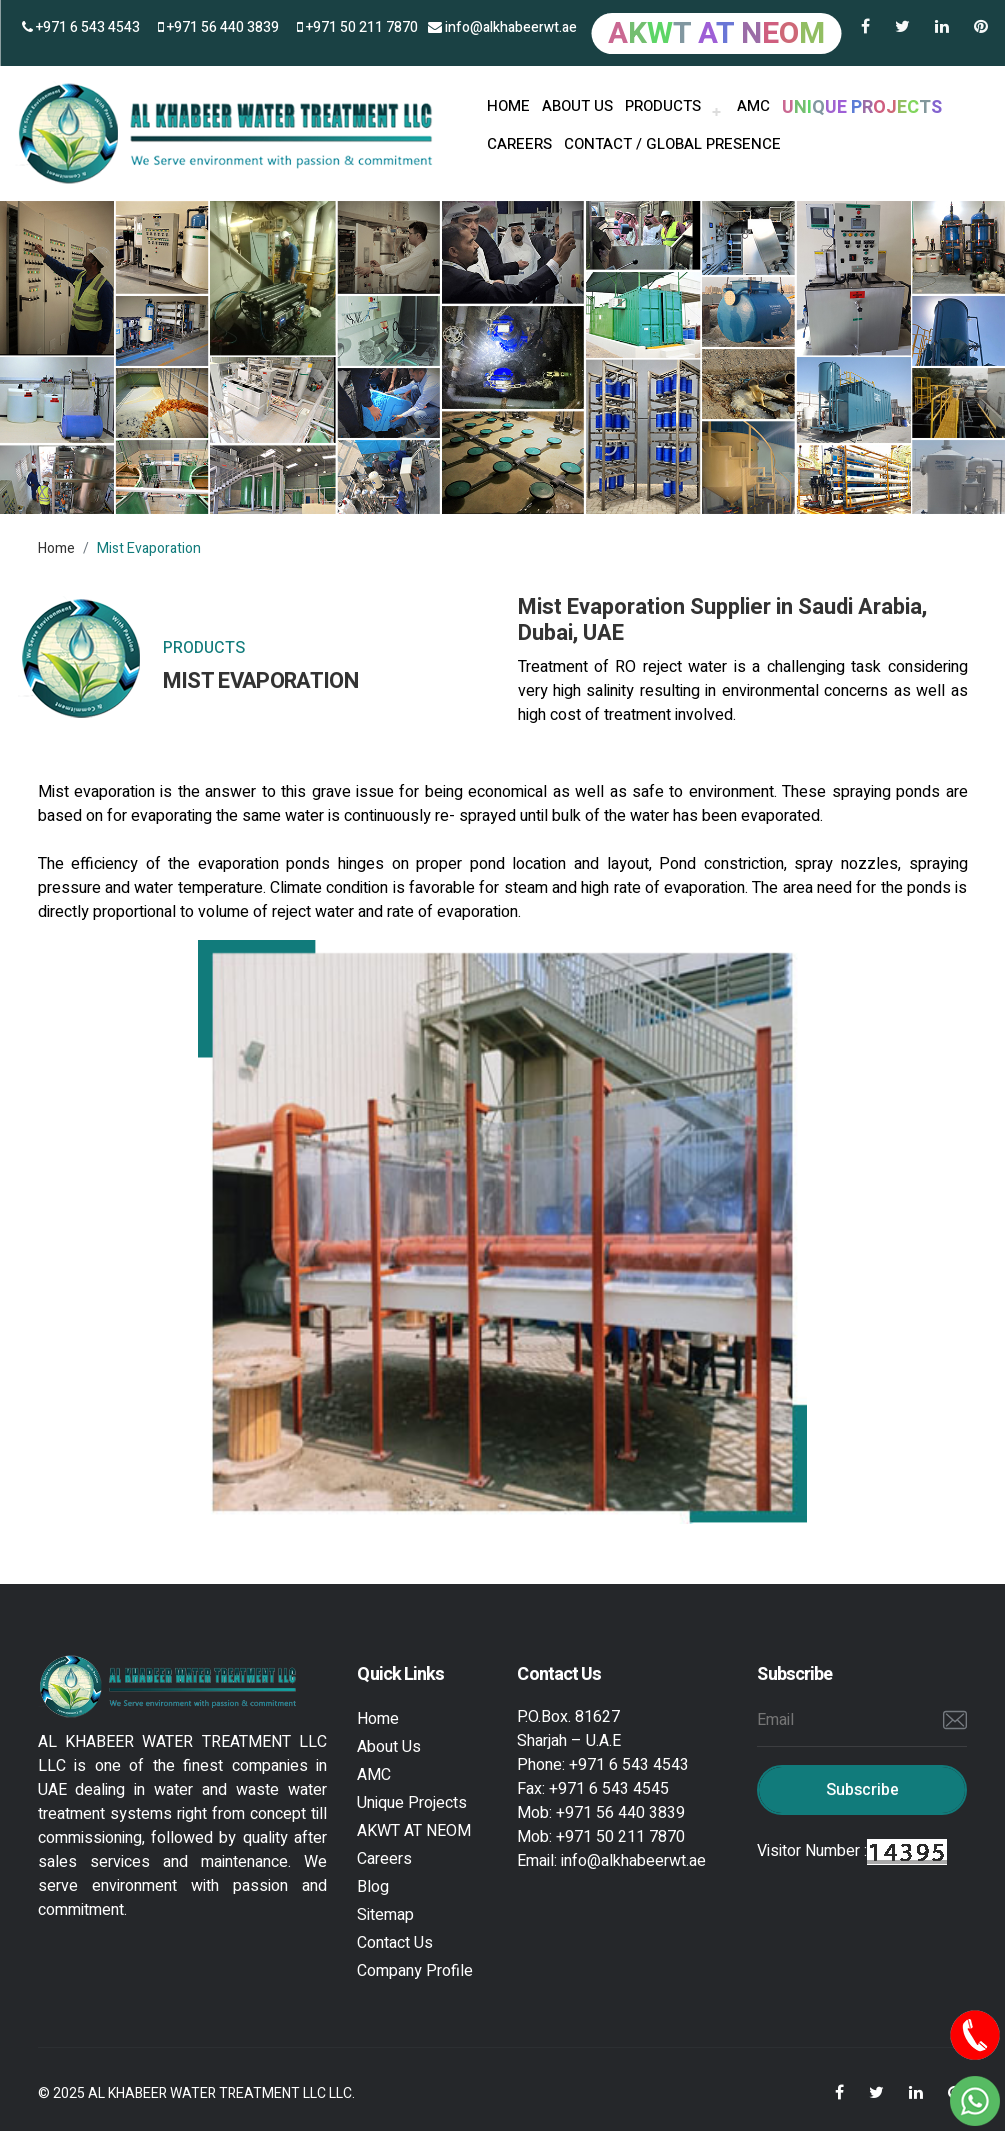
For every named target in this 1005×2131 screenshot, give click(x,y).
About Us (389, 1747)
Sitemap (385, 1915)
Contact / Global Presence (672, 144)
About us (577, 106)
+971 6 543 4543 (81, 27)
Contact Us (395, 1943)
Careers (519, 144)
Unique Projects (412, 1803)
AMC (753, 106)
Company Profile (415, 1971)
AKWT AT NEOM (414, 1831)
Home (56, 548)
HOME (508, 106)
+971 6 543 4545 (609, 1789)
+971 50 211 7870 (357, 27)
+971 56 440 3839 (218, 27)
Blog (373, 1887)
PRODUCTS (663, 106)
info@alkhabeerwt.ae (502, 27)
